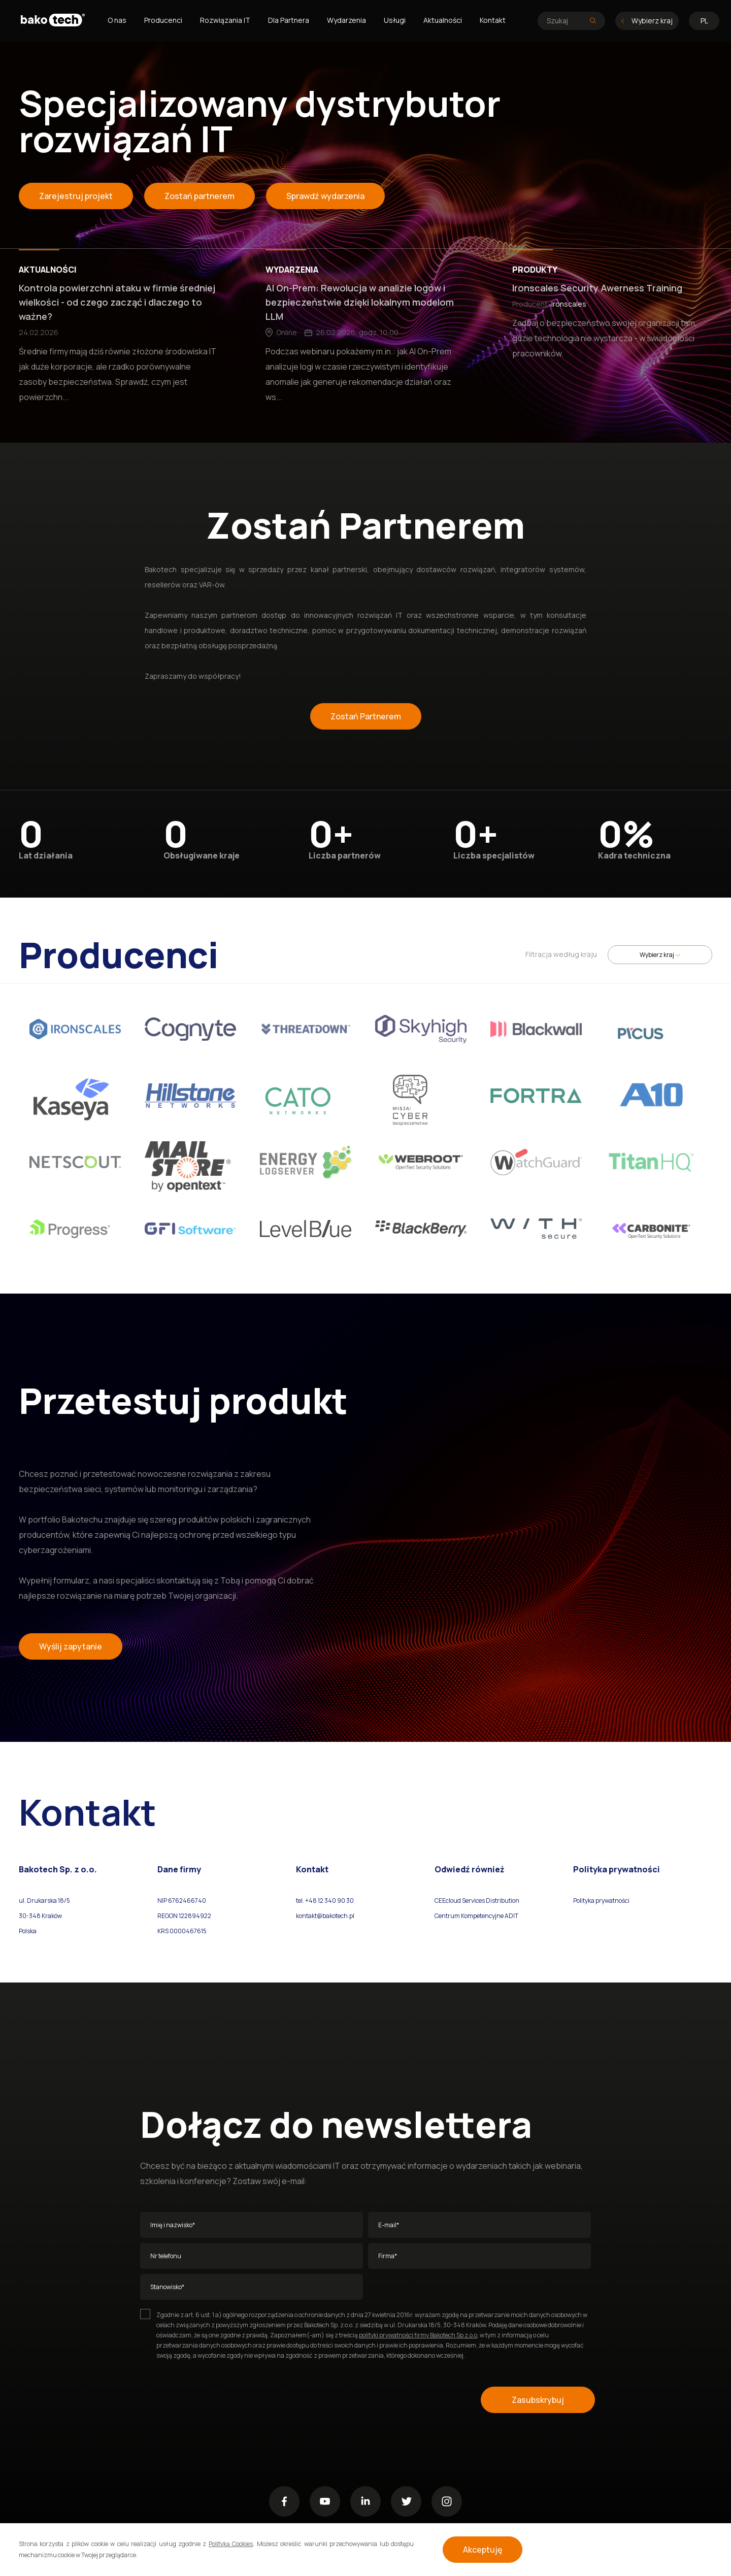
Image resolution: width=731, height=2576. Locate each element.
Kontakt (493, 20)
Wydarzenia (346, 20)
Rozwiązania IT (225, 20)
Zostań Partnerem (365, 716)
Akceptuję (482, 2549)
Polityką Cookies (231, 2543)
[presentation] (217, 2400)
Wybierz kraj (647, 20)
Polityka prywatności (601, 1900)
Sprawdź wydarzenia (325, 196)
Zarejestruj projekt (76, 196)
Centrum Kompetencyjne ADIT (476, 1915)
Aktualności (442, 20)
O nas (117, 20)
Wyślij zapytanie (70, 1646)
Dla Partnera (288, 20)
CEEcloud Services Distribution (477, 1900)
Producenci (163, 20)
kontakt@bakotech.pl (325, 1915)
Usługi (395, 20)
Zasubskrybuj (538, 2399)
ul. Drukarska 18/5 (44, 1900)
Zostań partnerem (199, 196)
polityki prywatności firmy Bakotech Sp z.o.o (418, 2335)
